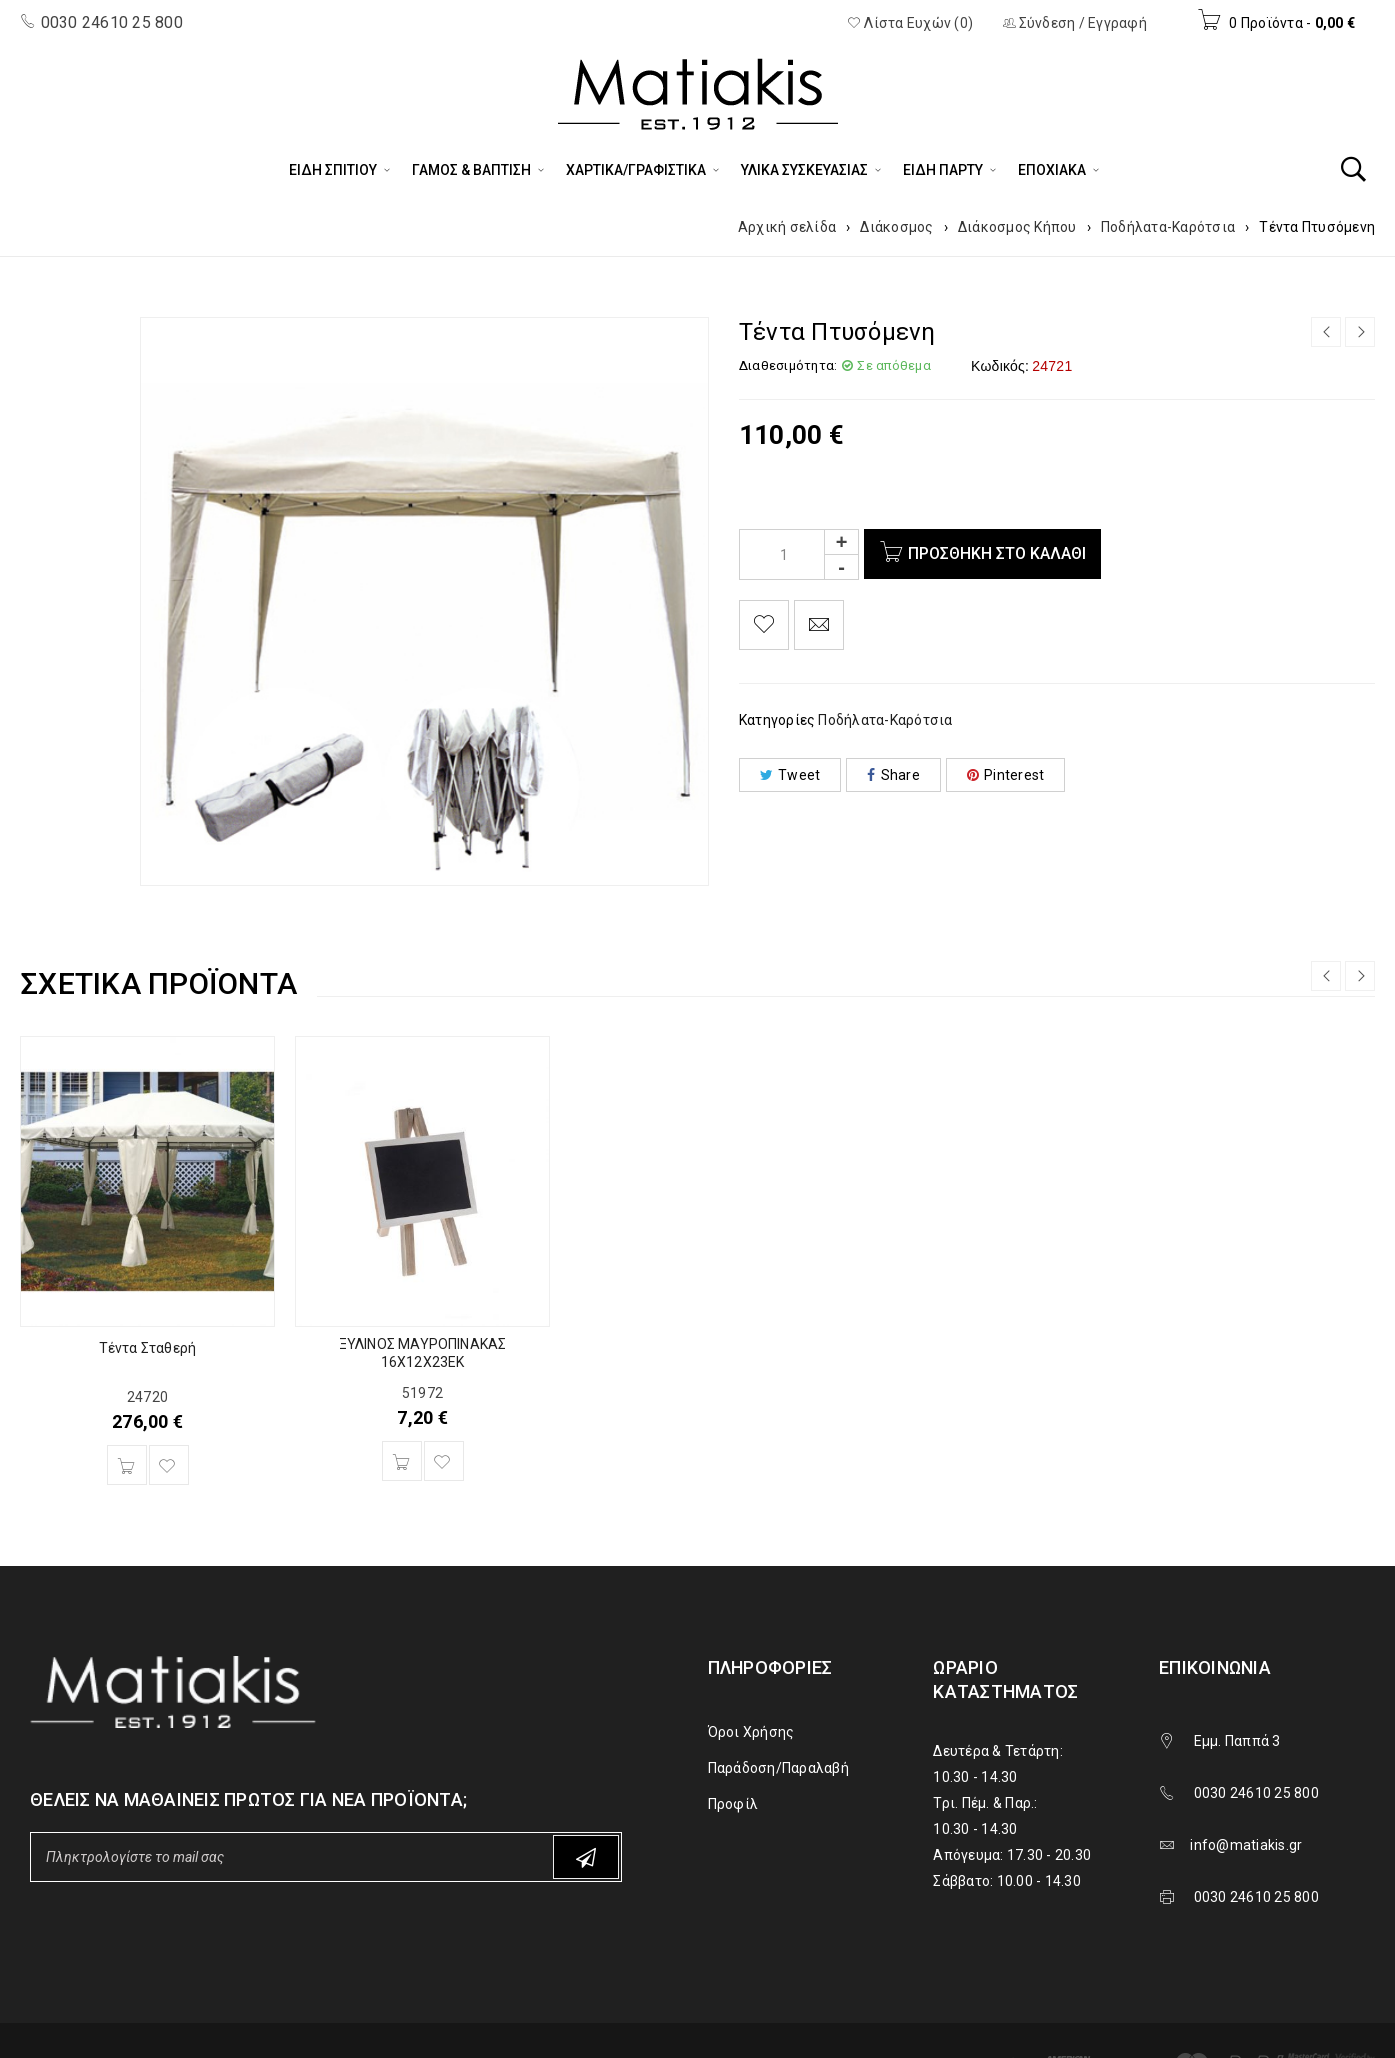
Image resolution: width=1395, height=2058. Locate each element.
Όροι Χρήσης (751, 1732)
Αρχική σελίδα (787, 227)
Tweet (790, 775)
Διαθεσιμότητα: (788, 365)
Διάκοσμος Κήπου (1017, 227)
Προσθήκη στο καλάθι (997, 553)
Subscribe (586, 1857)
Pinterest (1006, 775)
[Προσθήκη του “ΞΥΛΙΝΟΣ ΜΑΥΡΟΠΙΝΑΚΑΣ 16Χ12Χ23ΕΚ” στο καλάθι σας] (402, 1461)
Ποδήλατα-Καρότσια (1168, 227)
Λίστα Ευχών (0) (910, 23)
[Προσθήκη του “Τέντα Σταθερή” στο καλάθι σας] (127, 1465)
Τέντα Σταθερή (148, 1348)
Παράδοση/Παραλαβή (778, 1768)
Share (893, 775)
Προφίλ (733, 1804)
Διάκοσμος (896, 227)
